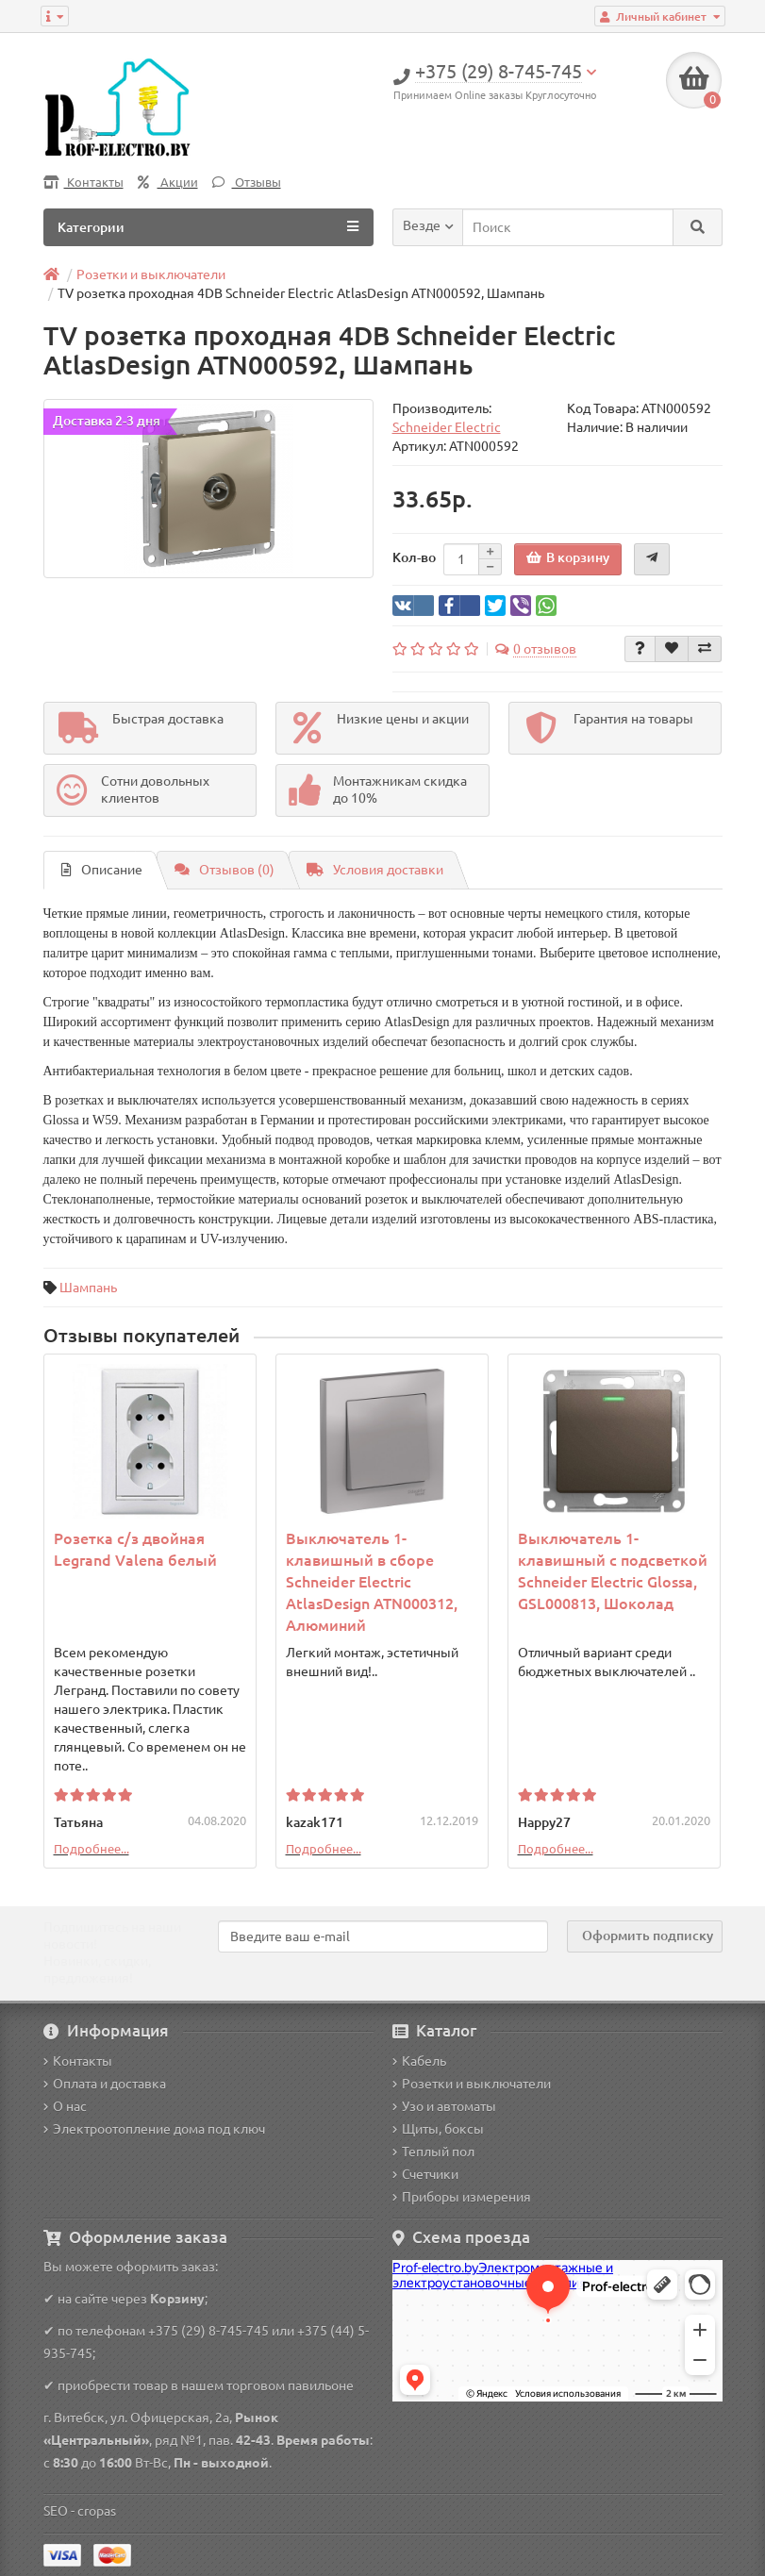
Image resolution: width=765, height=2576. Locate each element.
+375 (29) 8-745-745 (208, 2330)
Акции (168, 182)
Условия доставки (375, 869)
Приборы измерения (461, 2196)
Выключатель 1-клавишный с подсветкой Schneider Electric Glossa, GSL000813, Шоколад (612, 1571)
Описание (101, 869)
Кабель (419, 2061)
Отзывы (246, 182)
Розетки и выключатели (471, 2083)
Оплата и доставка (104, 2083)
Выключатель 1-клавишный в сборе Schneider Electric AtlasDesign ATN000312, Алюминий (371, 1582)
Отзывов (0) (224, 869)
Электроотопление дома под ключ (154, 2128)
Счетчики (425, 2174)
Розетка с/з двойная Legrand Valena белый (135, 1549)
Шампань (88, 1287)
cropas (96, 2510)
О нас (65, 2106)
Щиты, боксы (438, 2128)
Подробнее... (91, 1848)
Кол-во (414, 557)
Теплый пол (433, 2151)
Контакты (83, 182)
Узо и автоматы (444, 2106)
